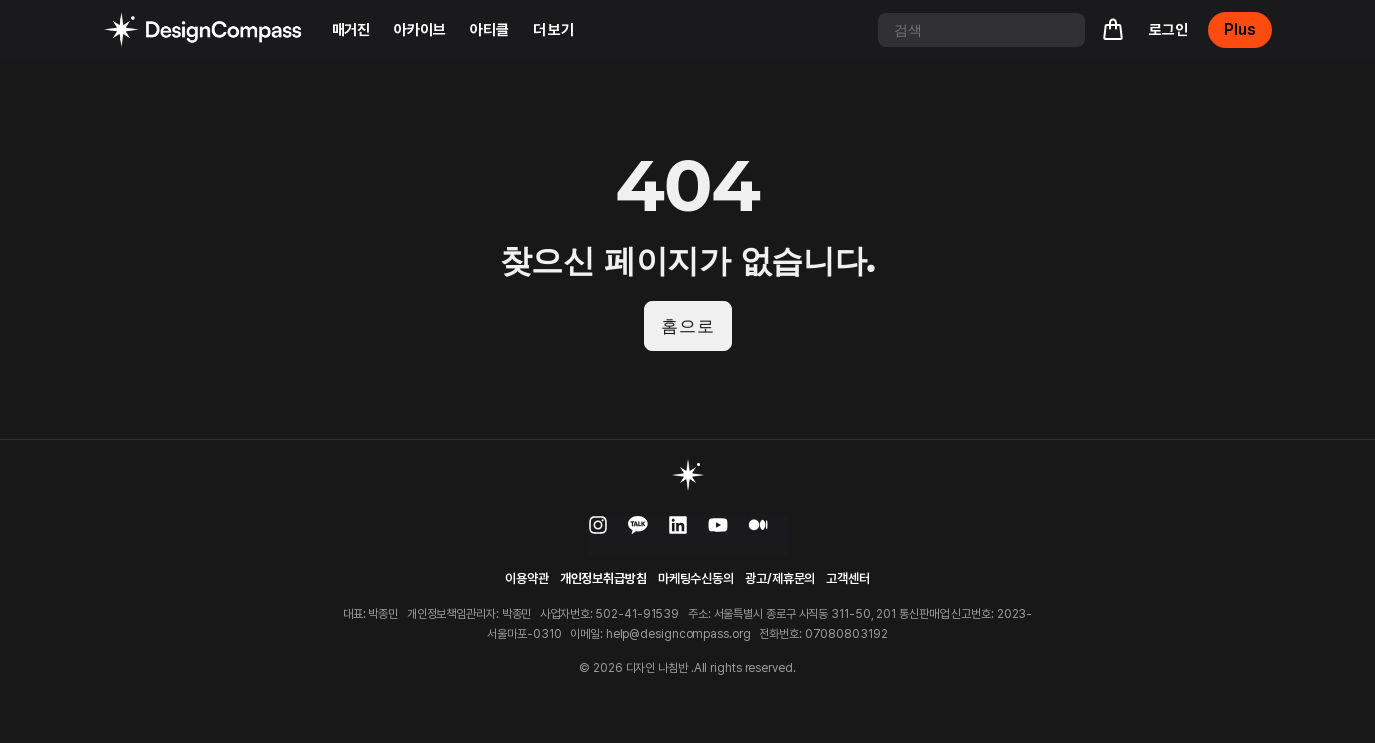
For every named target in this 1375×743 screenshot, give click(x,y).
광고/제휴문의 (780, 580)
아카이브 (420, 30)
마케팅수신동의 (696, 580)
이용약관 (527, 580)
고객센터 (848, 580)
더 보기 (554, 30)
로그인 (1168, 30)
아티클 (489, 30)
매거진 (351, 30)
